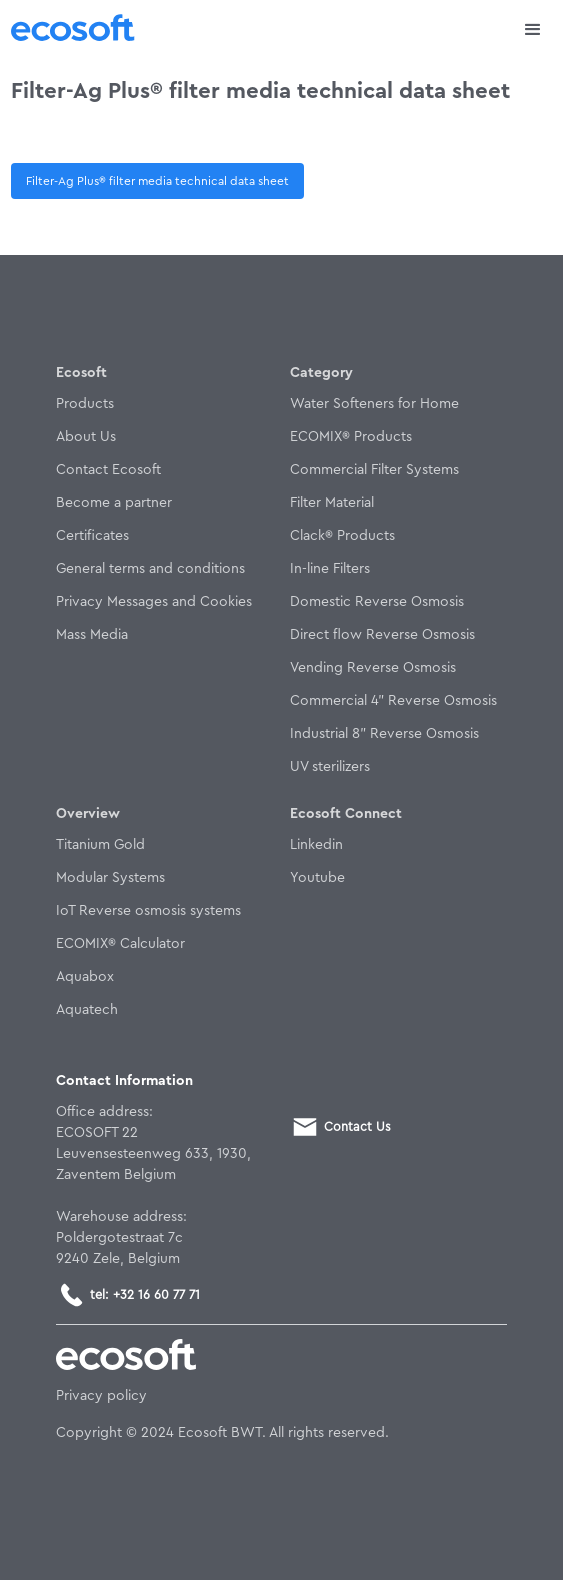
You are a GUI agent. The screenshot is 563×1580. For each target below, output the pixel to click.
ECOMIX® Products (351, 437)
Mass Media (92, 635)
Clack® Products (342, 536)
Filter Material (332, 503)
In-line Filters (330, 569)
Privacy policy (101, 1396)
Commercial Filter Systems (374, 470)
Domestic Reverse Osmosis (377, 602)
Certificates (92, 536)
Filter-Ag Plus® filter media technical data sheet (157, 181)
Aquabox (85, 977)
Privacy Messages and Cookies (154, 602)
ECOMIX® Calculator (120, 944)
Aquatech (87, 1010)
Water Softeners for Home (374, 404)
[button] (533, 30)
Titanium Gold (100, 845)
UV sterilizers (330, 767)
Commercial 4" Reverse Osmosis (393, 701)
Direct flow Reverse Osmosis (382, 635)
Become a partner (114, 503)
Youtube (317, 878)
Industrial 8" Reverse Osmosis (384, 734)
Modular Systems (110, 878)
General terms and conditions (150, 569)
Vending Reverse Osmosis (373, 668)
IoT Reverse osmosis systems (148, 911)
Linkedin (316, 845)
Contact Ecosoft (108, 470)
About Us (86, 437)
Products (85, 404)
